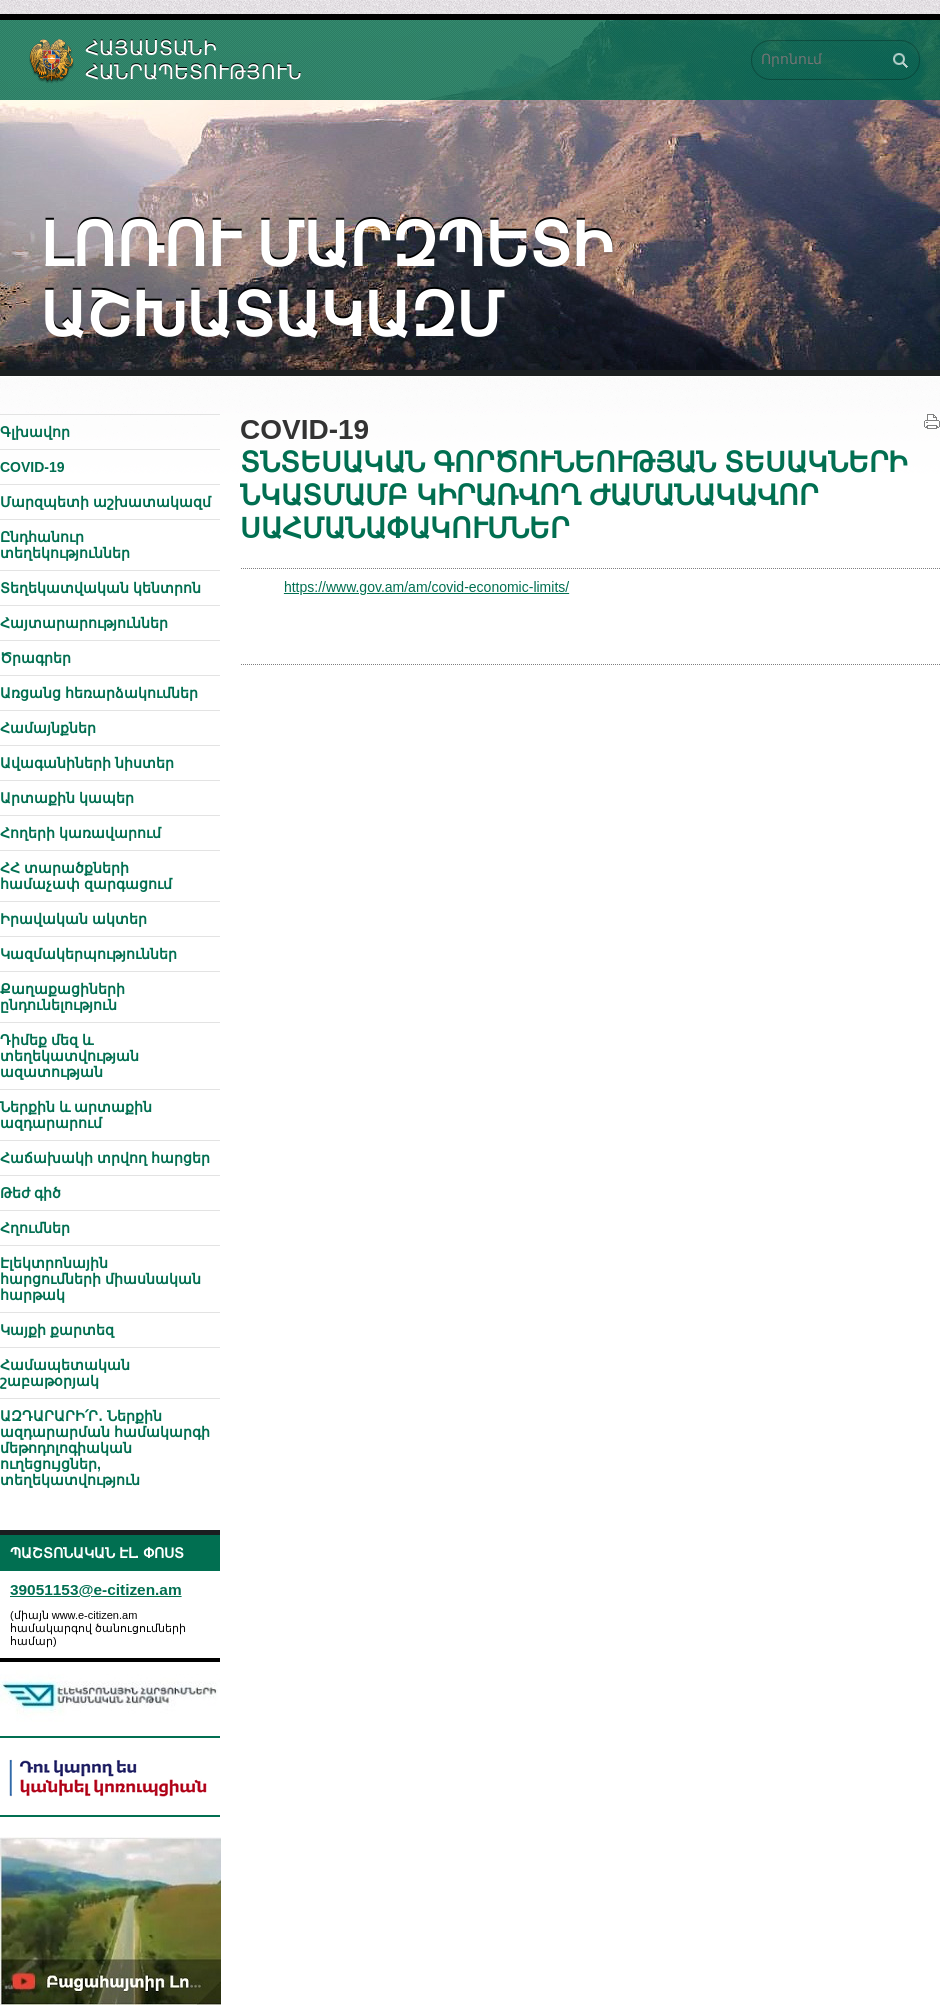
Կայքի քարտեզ (57, 1330)
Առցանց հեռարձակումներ (99, 693)
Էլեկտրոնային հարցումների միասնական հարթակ (100, 1279)
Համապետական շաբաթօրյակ (65, 1373)
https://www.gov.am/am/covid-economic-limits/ (426, 587)
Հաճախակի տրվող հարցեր (105, 1158)
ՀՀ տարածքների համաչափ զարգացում (86, 876)
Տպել (932, 422)
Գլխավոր (35, 432)
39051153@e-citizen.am (96, 1589)
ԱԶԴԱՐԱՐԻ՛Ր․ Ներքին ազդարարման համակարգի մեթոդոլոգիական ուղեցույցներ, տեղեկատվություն (105, 1448)
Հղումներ (35, 1228)
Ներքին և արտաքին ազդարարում (76, 1115)
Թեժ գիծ (30, 1193)
